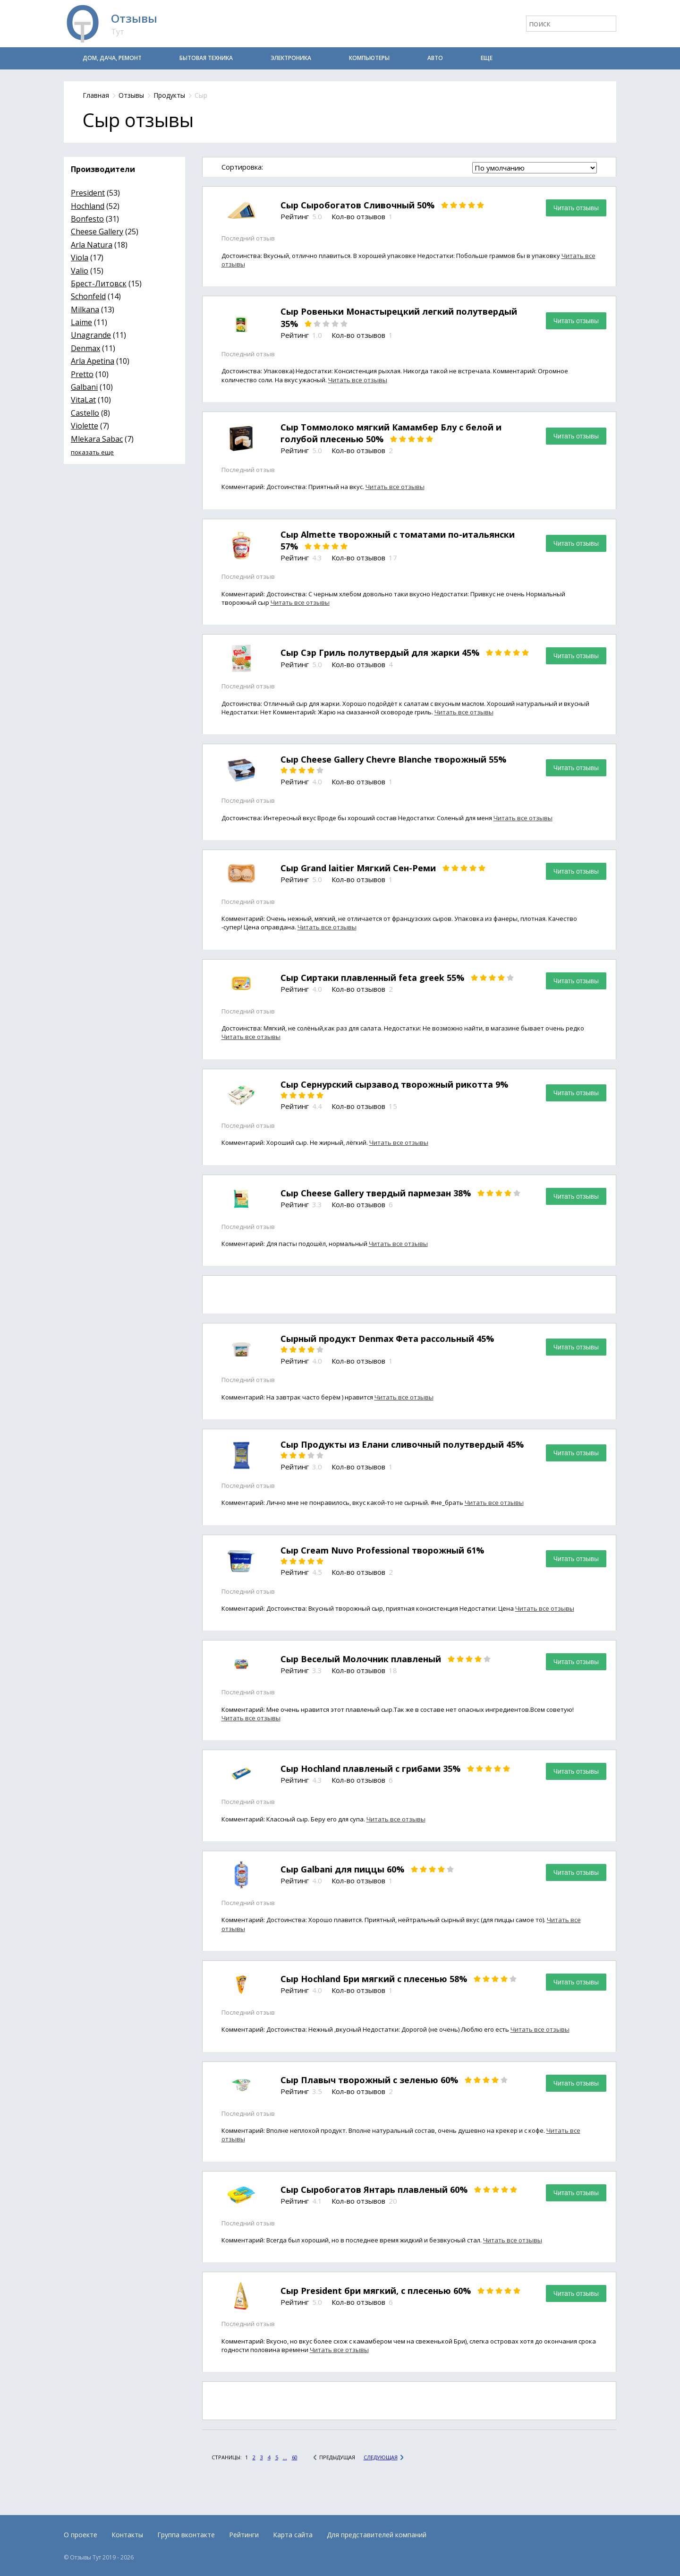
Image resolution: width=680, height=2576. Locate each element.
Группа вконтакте (186, 2534)
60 (295, 2457)
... (285, 2457)
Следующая (381, 2457)
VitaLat (83, 400)
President (88, 193)
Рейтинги (244, 2534)
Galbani (84, 387)
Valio (79, 271)
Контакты (127, 2534)
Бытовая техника (206, 58)
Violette (84, 426)
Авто (435, 58)
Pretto (82, 374)
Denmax (85, 348)
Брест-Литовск (99, 283)
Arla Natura (91, 245)
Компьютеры (369, 58)
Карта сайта (293, 2534)
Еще (487, 58)
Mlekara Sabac (97, 439)
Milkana (85, 309)
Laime (81, 322)
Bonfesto (87, 219)
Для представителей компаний (376, 2534)
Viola (79, 257)
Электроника (291, 58)
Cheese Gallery (97, 231)
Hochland (87, 206)
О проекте (80, 2534)
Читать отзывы (576, 208)
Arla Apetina (92, 361)
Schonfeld (88, 296)
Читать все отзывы (357, 380)
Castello (85, 413)
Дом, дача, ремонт (112, 58)
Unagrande (91, 335)
